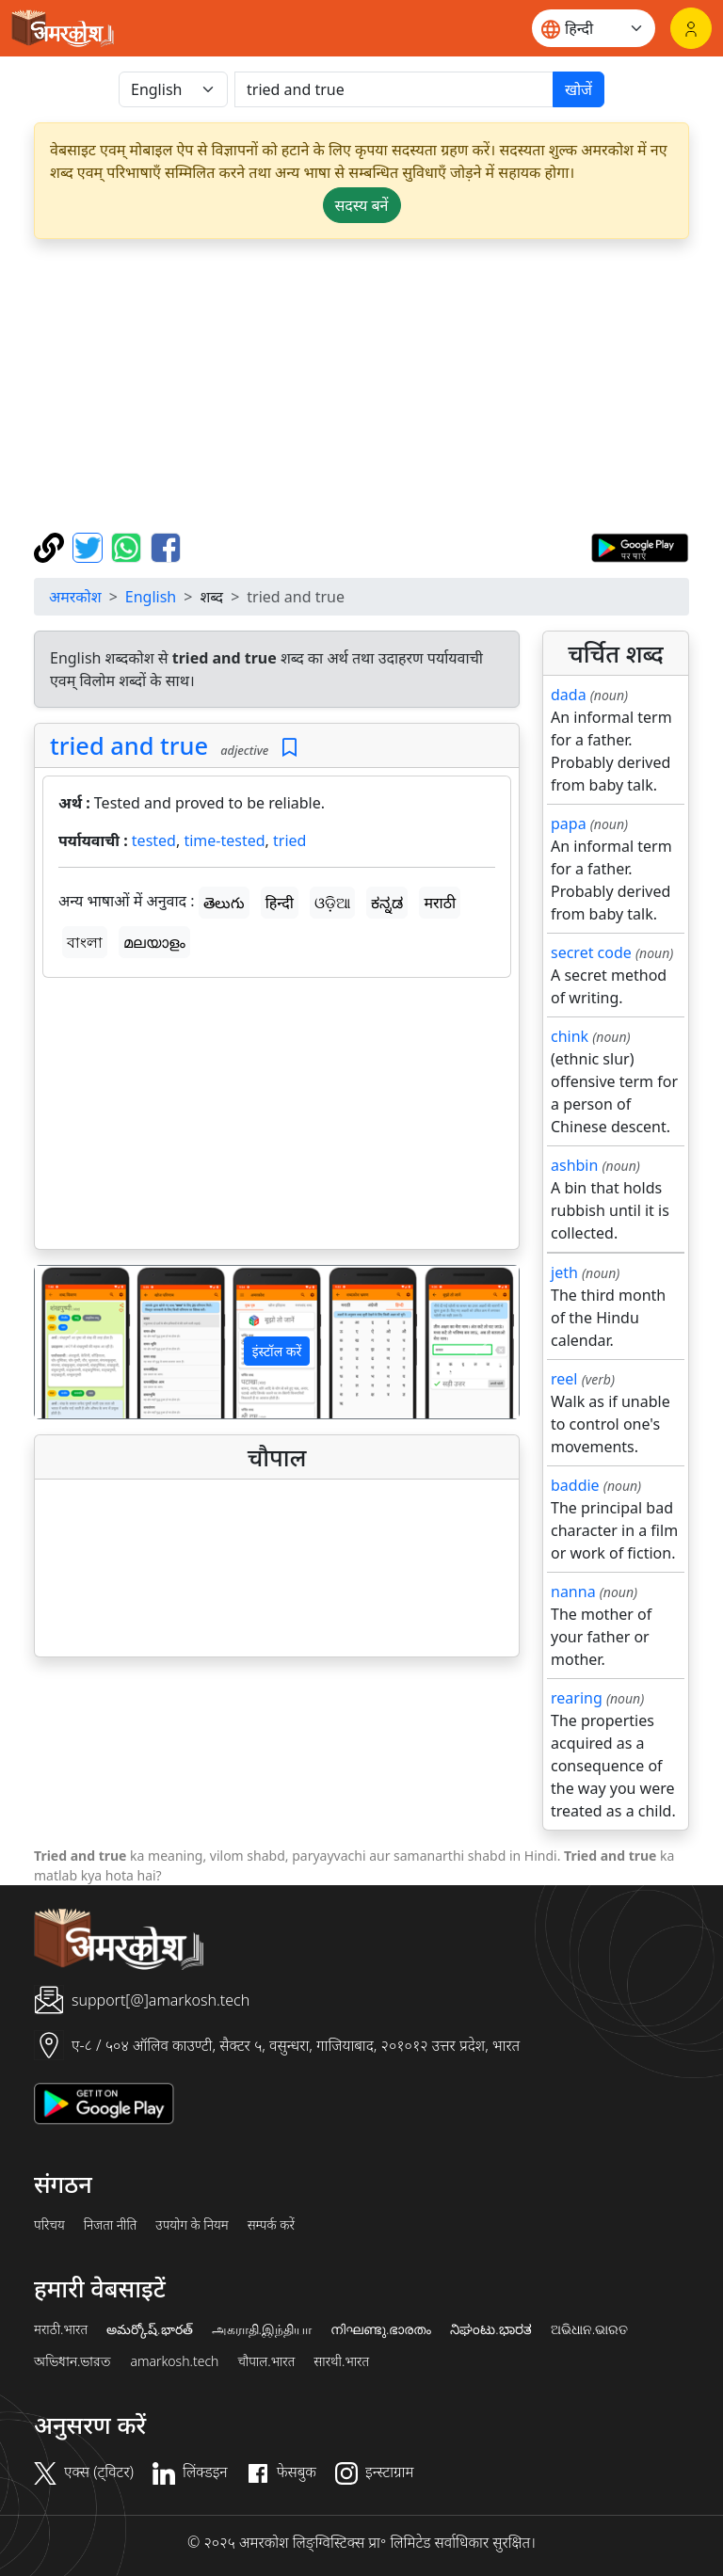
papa (568, 823)
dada (568, 694)
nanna (573, 1591)
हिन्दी (279, 902)
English (150, 596)
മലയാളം (154, 942)
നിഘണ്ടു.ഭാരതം (380, 2329)
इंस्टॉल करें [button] (277, 1351)
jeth (564, 1272)
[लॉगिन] (691, 28)
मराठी (440, 902)
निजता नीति (110, 2225)
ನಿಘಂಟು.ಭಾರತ (490, 2329)
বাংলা (85, 942)
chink (569, 1036)
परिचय (49, 2225)
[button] (71, 1341)
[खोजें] (394, 89)
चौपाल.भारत (266, 2361)
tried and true (129, 745)
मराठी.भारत (61, 2329)
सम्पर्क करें (271, 2225)
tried (289, 840)
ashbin (574, 1165)
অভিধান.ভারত (72, 2361)
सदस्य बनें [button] (362, 205)
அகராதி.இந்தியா (262, 2329)
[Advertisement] (361, 386)
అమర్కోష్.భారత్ (149, 2329)
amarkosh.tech (174, 2361)
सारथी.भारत (341, 2361)
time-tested (224, 840)
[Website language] (593, 28)
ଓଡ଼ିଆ (332, 902)
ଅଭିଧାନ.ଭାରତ (589, 2329)
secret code (591, 952)
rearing (576, 1698)
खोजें (578, 89)
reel (564, 1378)
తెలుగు (224, 902)
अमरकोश (75, 596)
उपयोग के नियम (191, 2225)
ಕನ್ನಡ (387, 902)
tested (154, 840)
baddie (575, 1485)
